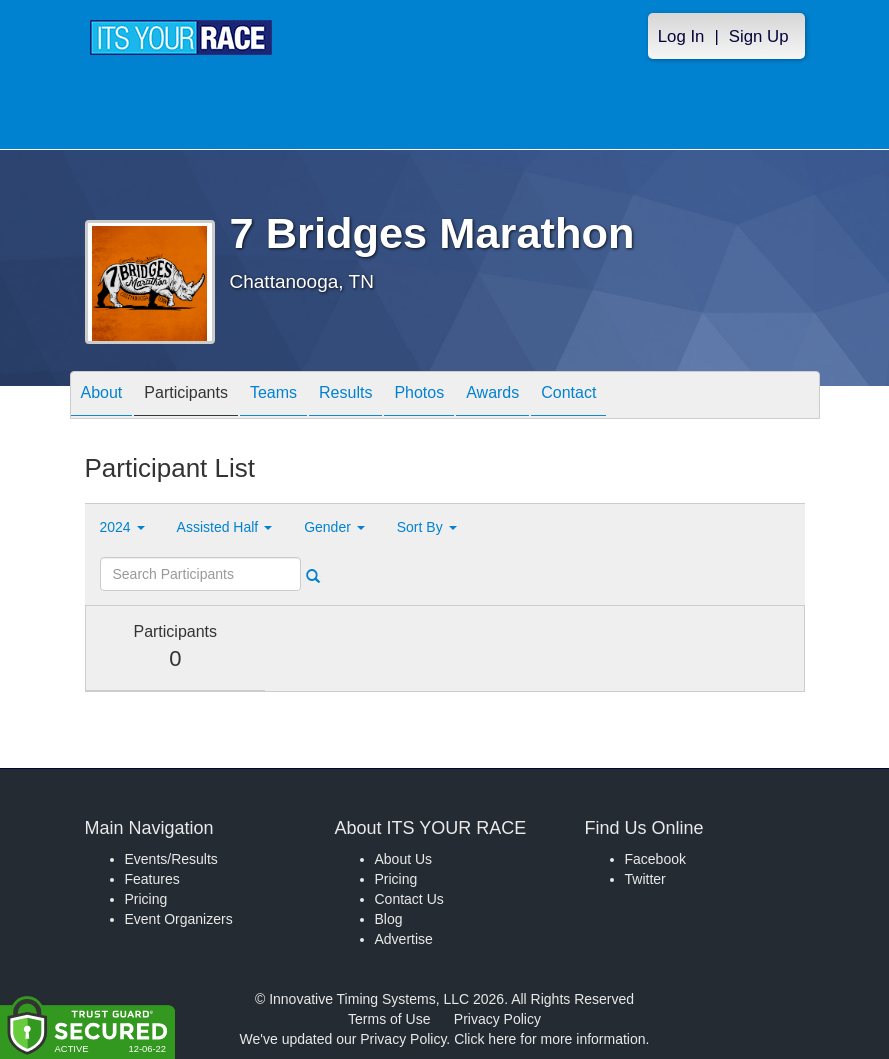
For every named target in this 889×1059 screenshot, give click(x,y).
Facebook (655, 859)
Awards (492, 396)
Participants (186, 396)
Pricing (146, 899)
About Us (404, 859)
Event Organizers (179, 919)
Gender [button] (334, 527)
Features (152, 879)
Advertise (404, 939)
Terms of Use (389, 1019)
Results (345, 396)
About (102, 396)
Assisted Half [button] (225, 527)
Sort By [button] (427, 527)
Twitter (645, 879)
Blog (389, 919)
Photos (419, 396)
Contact (568, 396)
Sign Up (759, 36)
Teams (273, 396)
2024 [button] (122, 527)
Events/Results (171, 859)
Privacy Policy (497, 1019)
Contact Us (409, 899)
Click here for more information (549, 1039)
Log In (681, 36)
